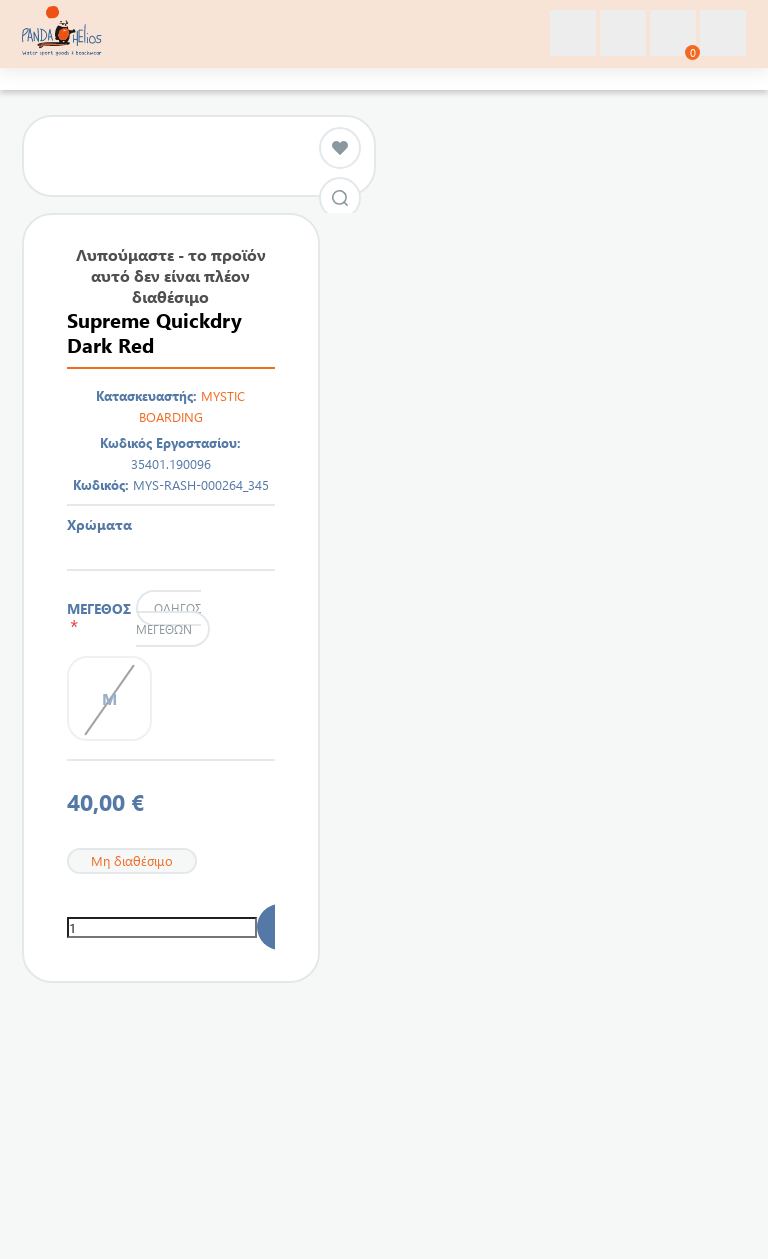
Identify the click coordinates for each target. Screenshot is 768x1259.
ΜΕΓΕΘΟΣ (99, 617)
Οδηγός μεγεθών (168, 618)
